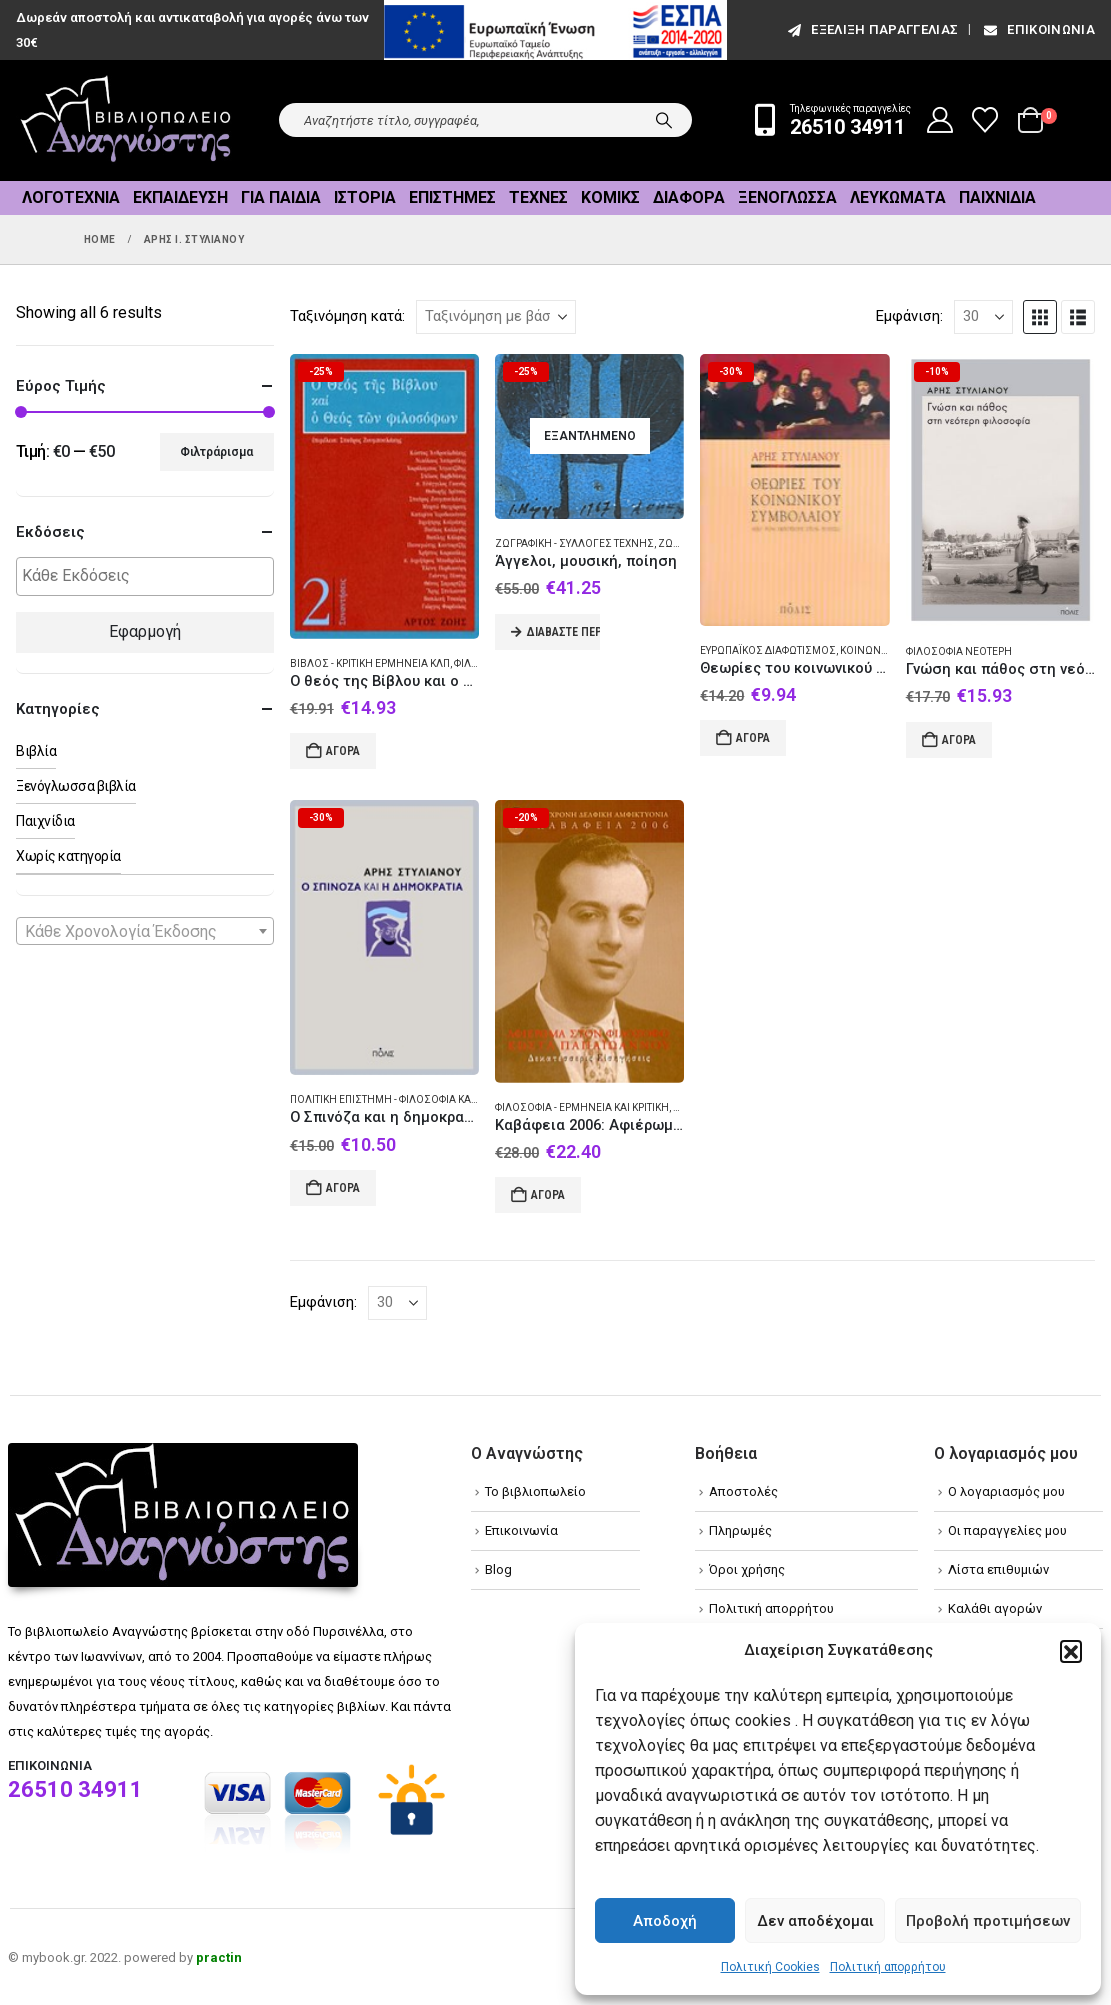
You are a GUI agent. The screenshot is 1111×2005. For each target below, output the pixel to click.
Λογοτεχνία (71, 197)
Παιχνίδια (997, 197)
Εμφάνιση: (909, 316)
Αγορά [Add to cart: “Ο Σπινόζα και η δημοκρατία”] (343, 1188)
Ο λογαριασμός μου (1006, 1491)
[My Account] (940, 120)
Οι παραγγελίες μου (1007, 1530)
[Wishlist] (985, 120)
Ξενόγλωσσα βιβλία (76, 786)
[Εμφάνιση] (983, 317)
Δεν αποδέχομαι (815, 1921)
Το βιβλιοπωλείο (535, 1491)
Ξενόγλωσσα (787, 197)
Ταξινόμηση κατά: (347, 316)
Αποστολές (743, 1491)
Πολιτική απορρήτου (888, 1967)
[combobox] (145, 931)
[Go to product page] (384, 496)
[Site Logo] (126, 120)
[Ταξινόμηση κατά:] (496, 317)
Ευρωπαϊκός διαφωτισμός (768, 650)
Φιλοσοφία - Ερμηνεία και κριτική (582, 1107)
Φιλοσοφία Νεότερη (959, 651)
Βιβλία (36, 751)
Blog (498, 1569)
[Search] (664, 120)
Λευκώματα (898, 197)
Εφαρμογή (145, 631)
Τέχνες (538, 197)
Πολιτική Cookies (770, 1967)
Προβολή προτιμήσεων (988, 1921)
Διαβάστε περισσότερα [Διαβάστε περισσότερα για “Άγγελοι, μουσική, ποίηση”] (563, 632)
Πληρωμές (740, 1530)
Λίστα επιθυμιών (998, 1569)
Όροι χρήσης (747, 1569)
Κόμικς (610, 197)
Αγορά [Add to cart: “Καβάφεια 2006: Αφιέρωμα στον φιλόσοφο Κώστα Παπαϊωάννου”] (548, 1195)
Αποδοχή (665, 1921)
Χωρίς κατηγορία (68, 856)
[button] (1071, 1651)
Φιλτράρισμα (216, 452)
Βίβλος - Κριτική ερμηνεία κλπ (370, 663)
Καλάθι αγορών (995, 1608)
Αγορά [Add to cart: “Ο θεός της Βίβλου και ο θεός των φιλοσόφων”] (343, 751)
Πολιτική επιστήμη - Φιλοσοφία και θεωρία (401, 1099)
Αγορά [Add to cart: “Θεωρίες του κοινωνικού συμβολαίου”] (753, 738)
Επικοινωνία (1038, 29)
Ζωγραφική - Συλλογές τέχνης (574, 543)
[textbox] (150, 576)
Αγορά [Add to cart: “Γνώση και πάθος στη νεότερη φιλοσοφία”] (959, 740)
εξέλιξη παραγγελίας (871, 29)
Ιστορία (365, 197)
